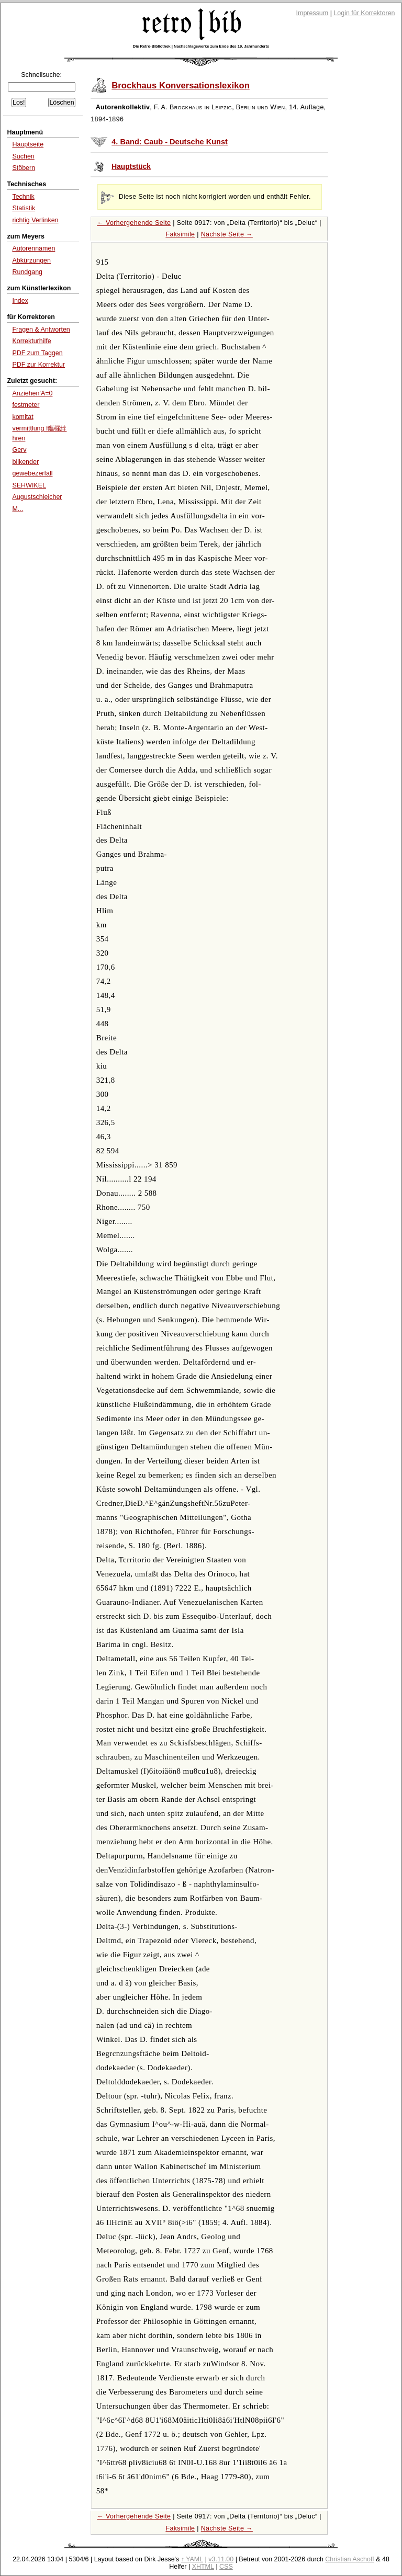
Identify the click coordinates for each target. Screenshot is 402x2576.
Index (20, 300)
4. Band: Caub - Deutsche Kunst (169, 142)
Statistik (23, 208)
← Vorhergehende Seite (134, 222)
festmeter (25, 404)
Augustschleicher (37, 497)
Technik (23, 196)
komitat (22, 417)
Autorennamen (33, 248)
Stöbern (23, 168)
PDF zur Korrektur (38, 364)
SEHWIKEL (29, 485)
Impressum (312, 13)
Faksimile (180, 234)
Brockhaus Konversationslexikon (180, 85)
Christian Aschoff (349, 2559)
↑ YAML (192, 2559)
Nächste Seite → (227, 234)
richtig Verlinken (35, 220)
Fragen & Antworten (41, 329)
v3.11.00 (220, 2559)
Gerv (19, 449)
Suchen (23, 156)
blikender (25, 462)
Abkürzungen (31, 260)
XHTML (203, 2566)
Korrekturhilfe (31, 341)
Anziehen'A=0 (32, 393)
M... (17, 509)
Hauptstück (131, 167)
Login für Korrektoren (364, 13)
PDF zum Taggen (37, 353)
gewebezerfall (32, 473)
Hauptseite (27, 144)
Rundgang (27, 272)
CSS (226, 2566)
